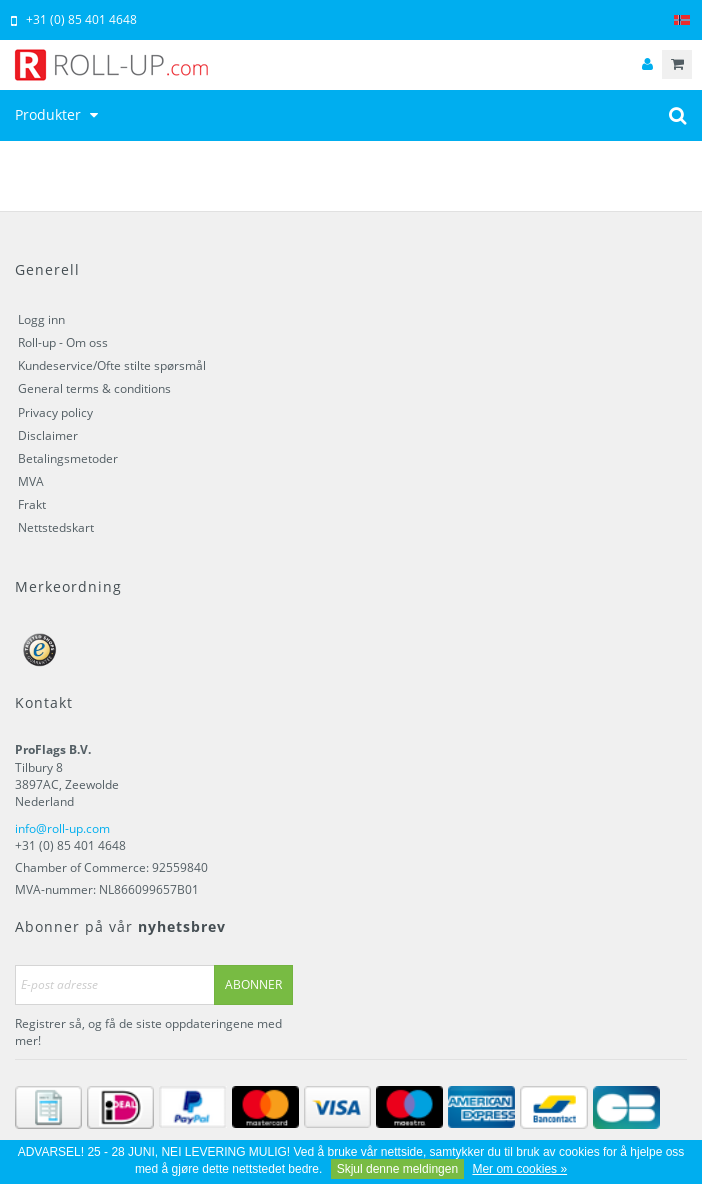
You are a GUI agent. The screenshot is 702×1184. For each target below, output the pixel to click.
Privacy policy (55, 412)
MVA (31, 481)
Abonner (253, 984)
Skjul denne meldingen (397, 1169)
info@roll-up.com (62, 828)
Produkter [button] (59, 114)
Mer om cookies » (519, 1169)
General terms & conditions (94, 388)
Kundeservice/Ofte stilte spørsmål (112, 365)
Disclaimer (48, 435)
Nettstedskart (56, 527)
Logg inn (41, 319)
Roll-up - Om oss (63, 342)
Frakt (32, 504)
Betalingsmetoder (68, 458)
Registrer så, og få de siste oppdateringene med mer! (148, 1032)
